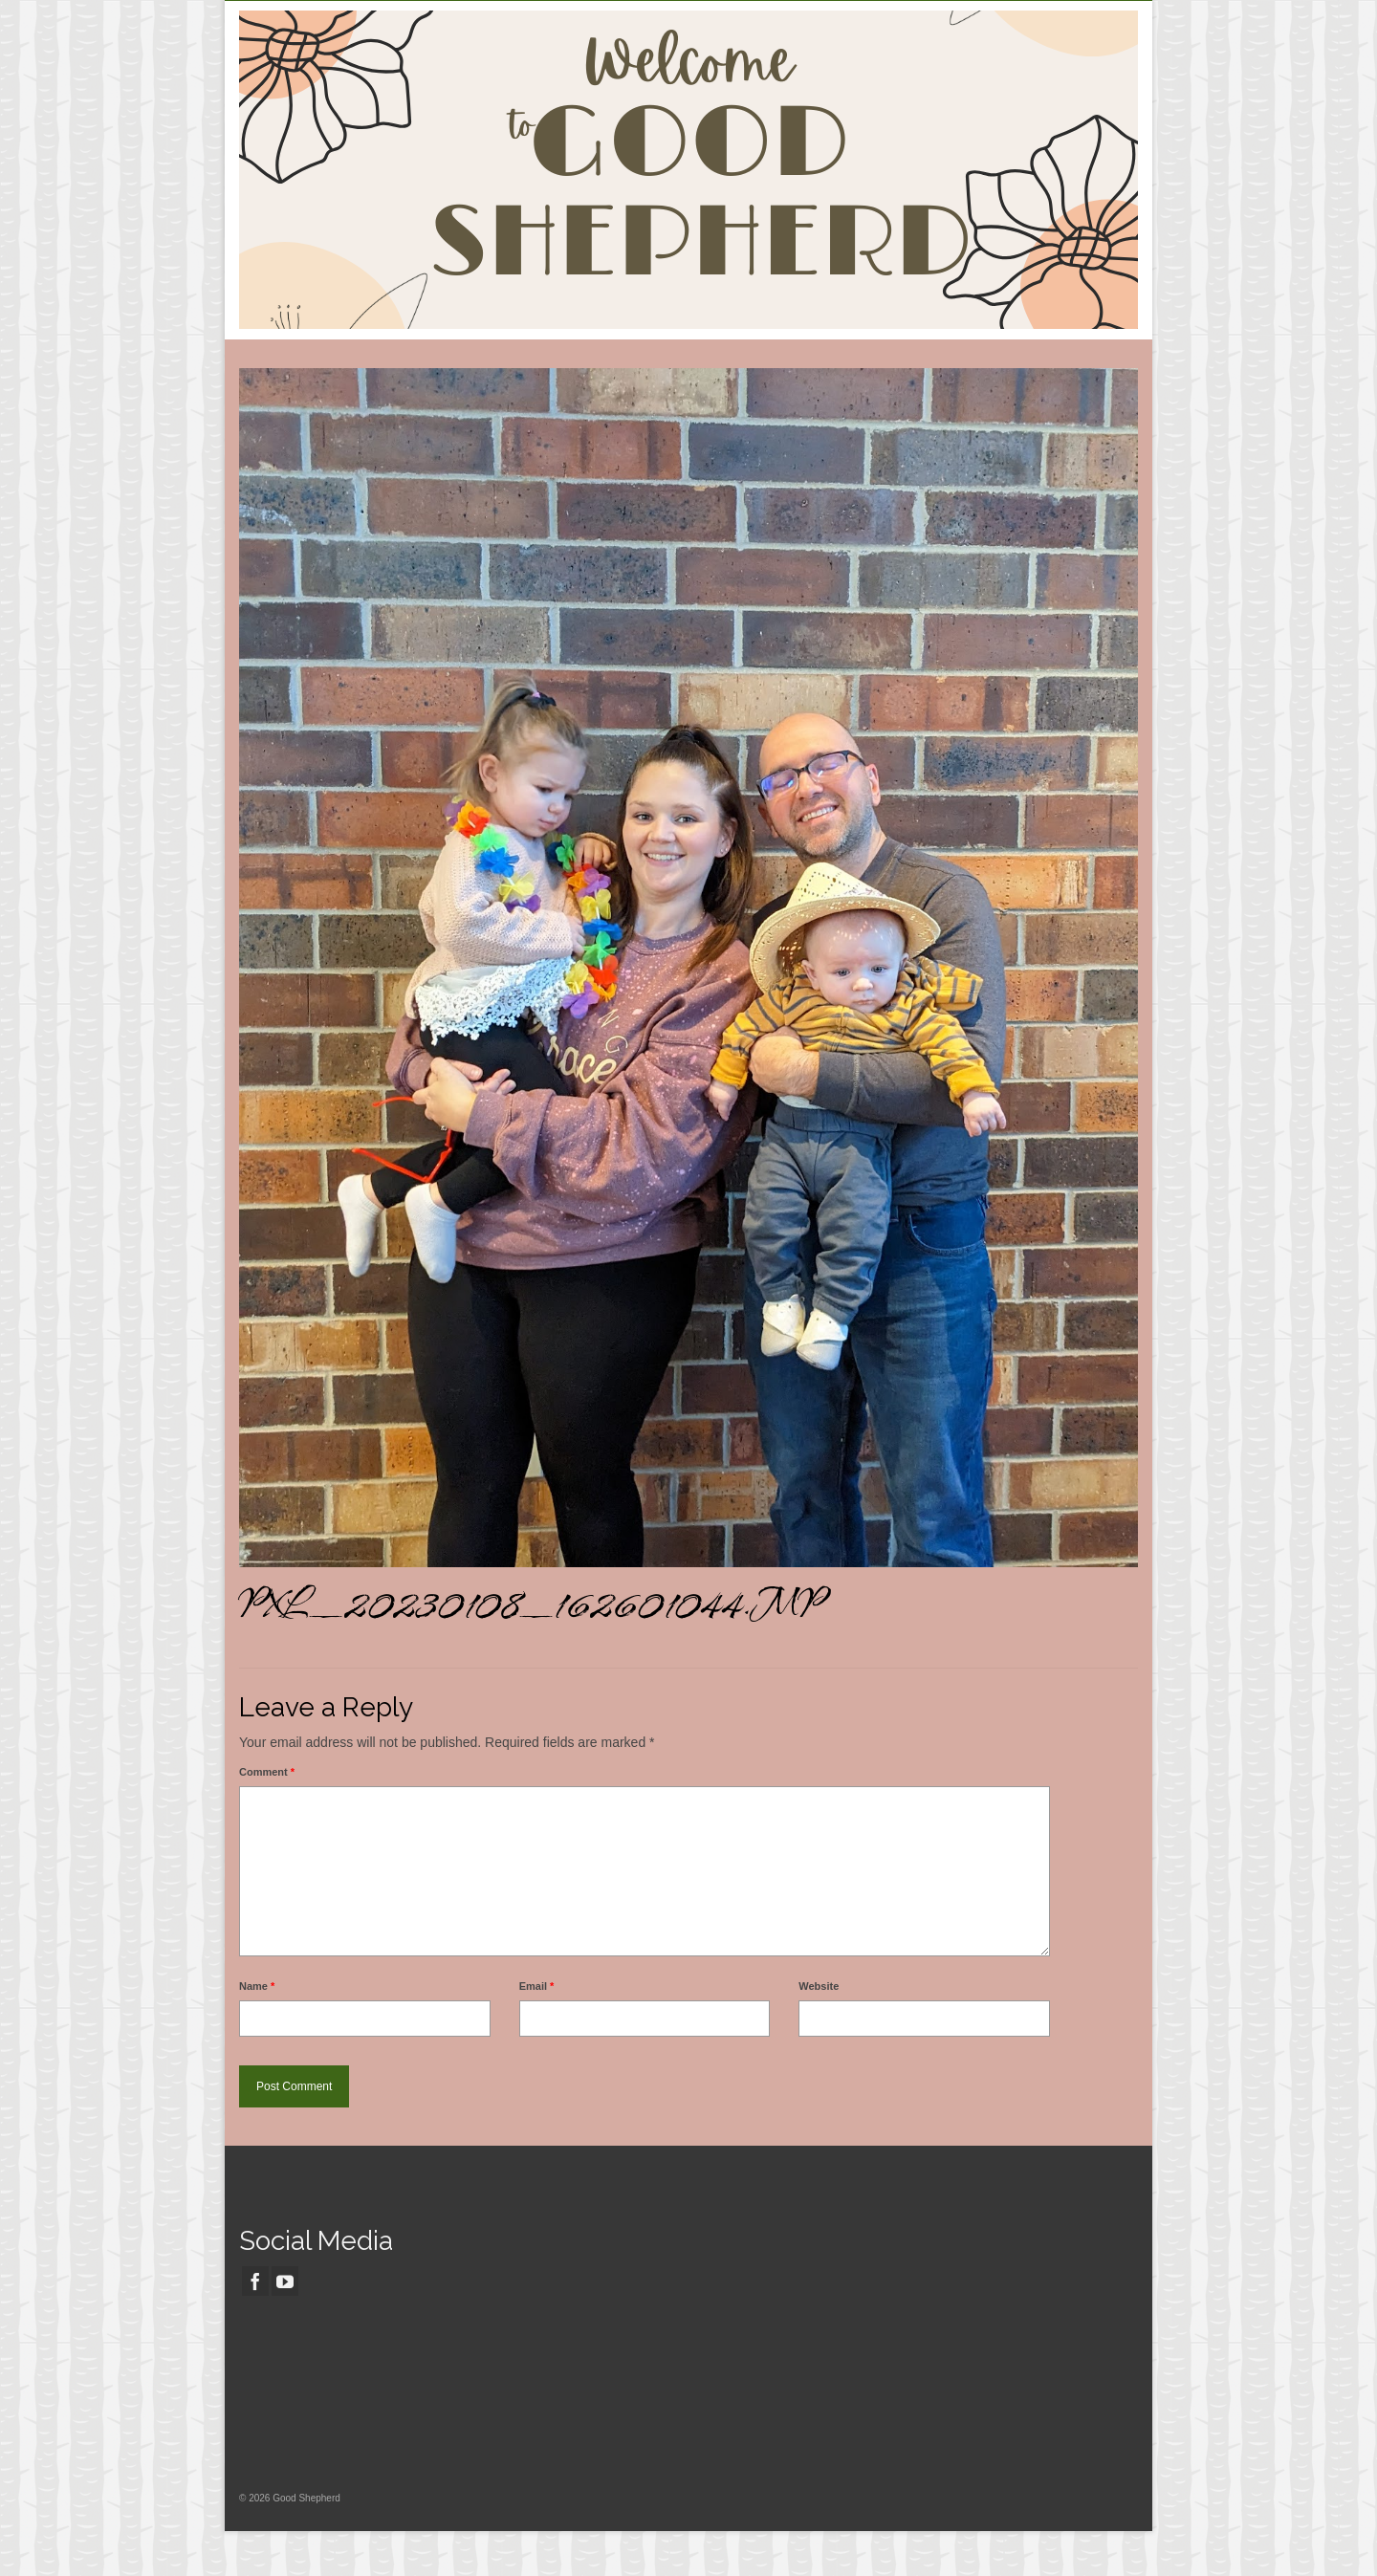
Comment (267, 1772)
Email (537, 1986)
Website (818, 1986)
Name (256, 1986)
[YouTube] (285, 2281)
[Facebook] (255, 2281)
